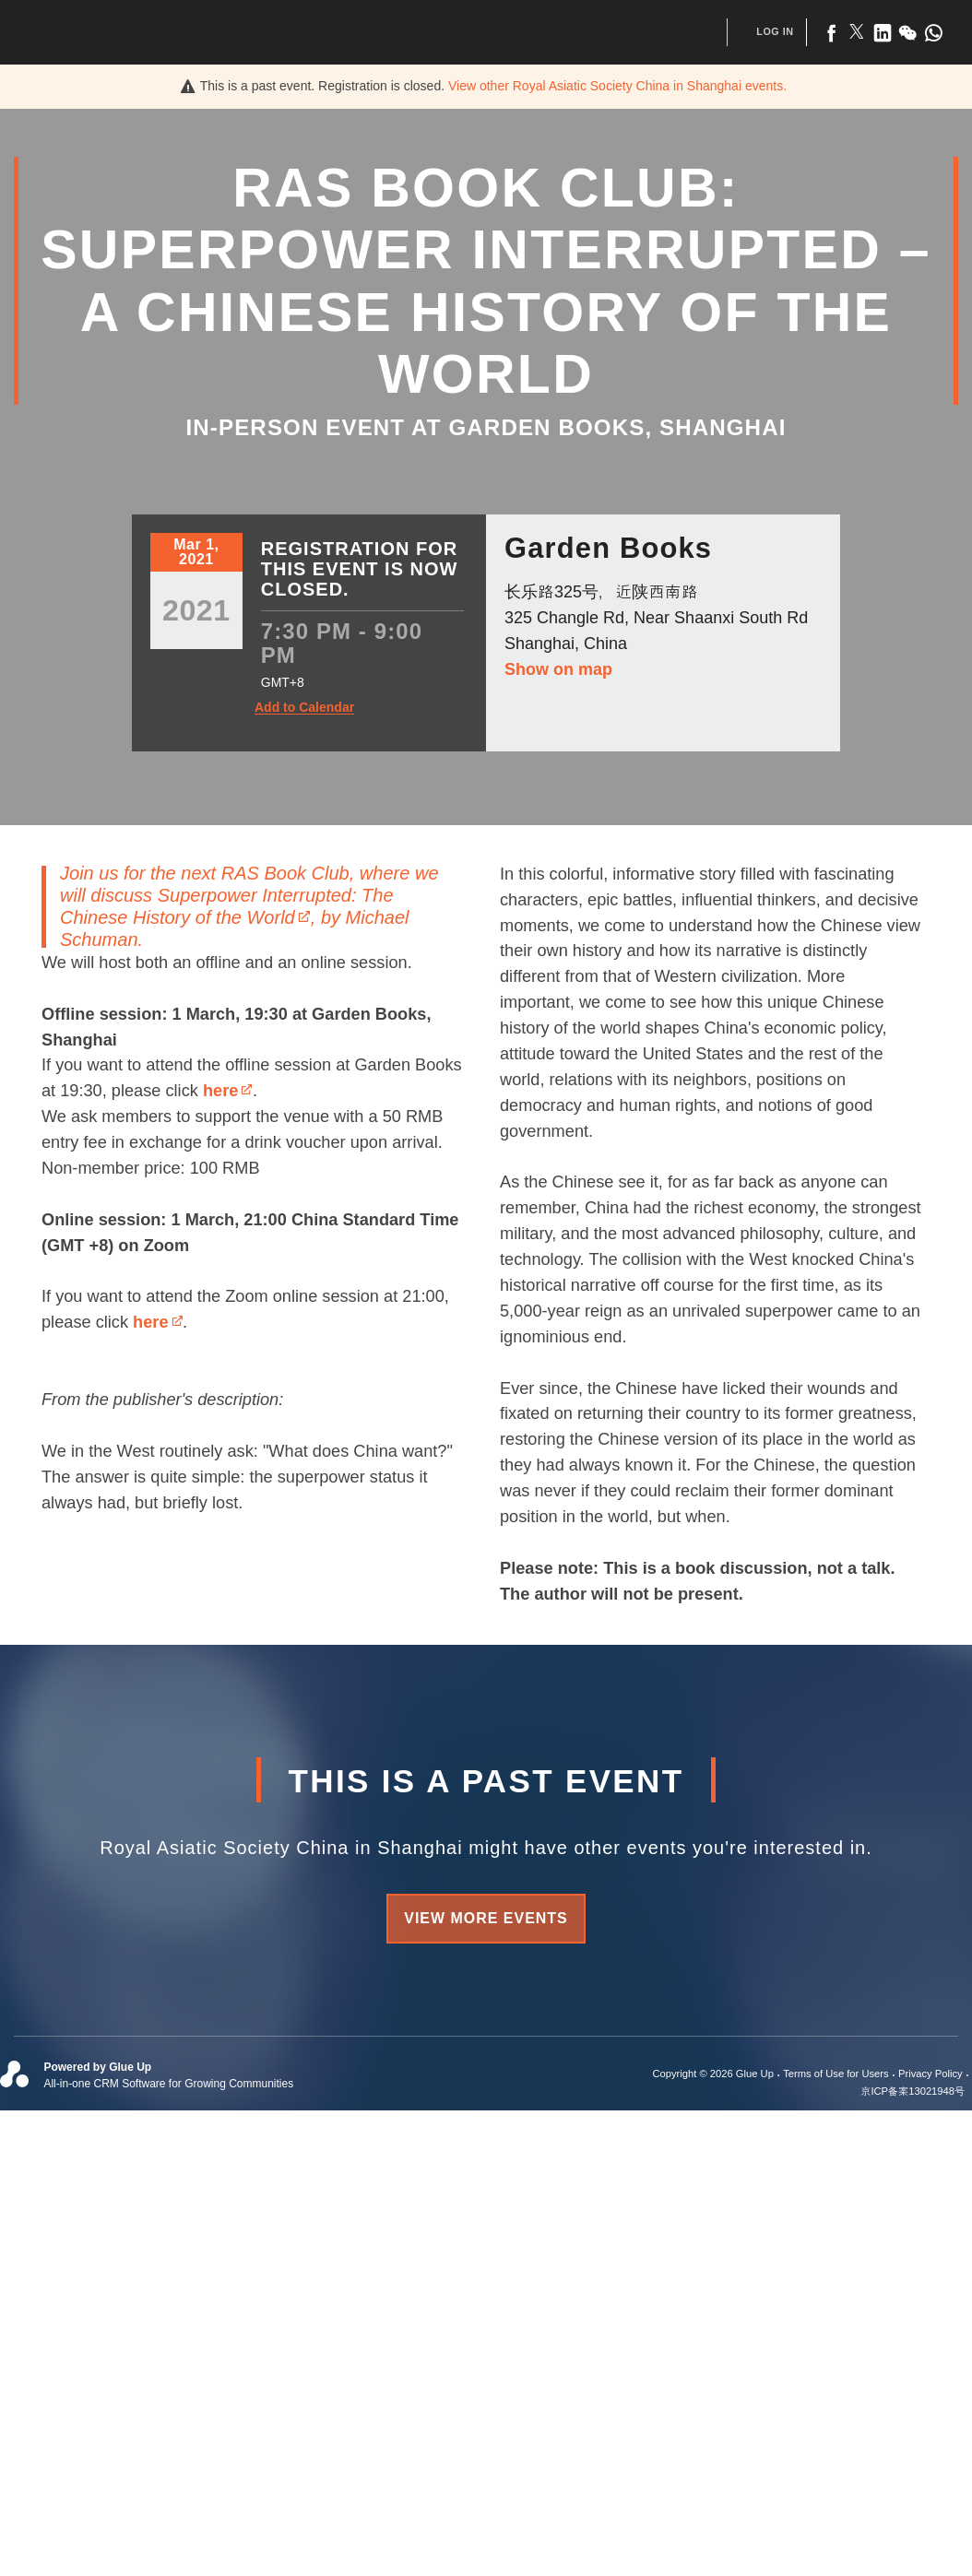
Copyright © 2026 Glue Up (713, 2073)
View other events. (617, 85)
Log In (774, 31)
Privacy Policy (930, 2073)
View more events (485, 1918)
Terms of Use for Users (835, 2073)
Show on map (558, 669)
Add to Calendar (304, 708)
